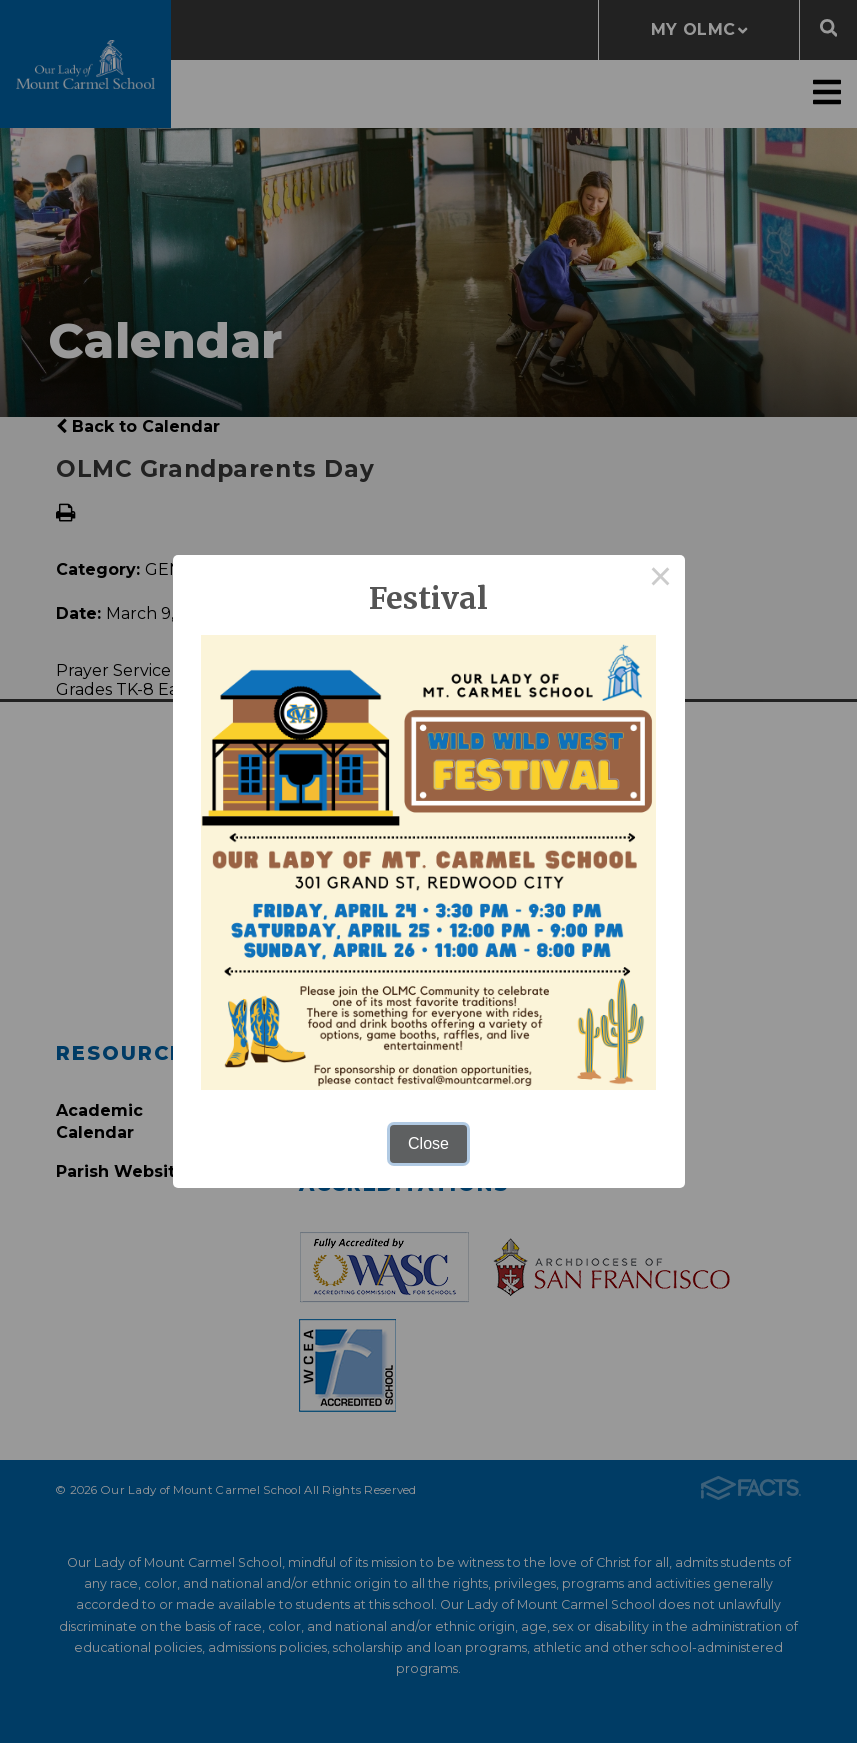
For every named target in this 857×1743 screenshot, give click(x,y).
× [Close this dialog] (661, 579)
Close (428, 1143)
